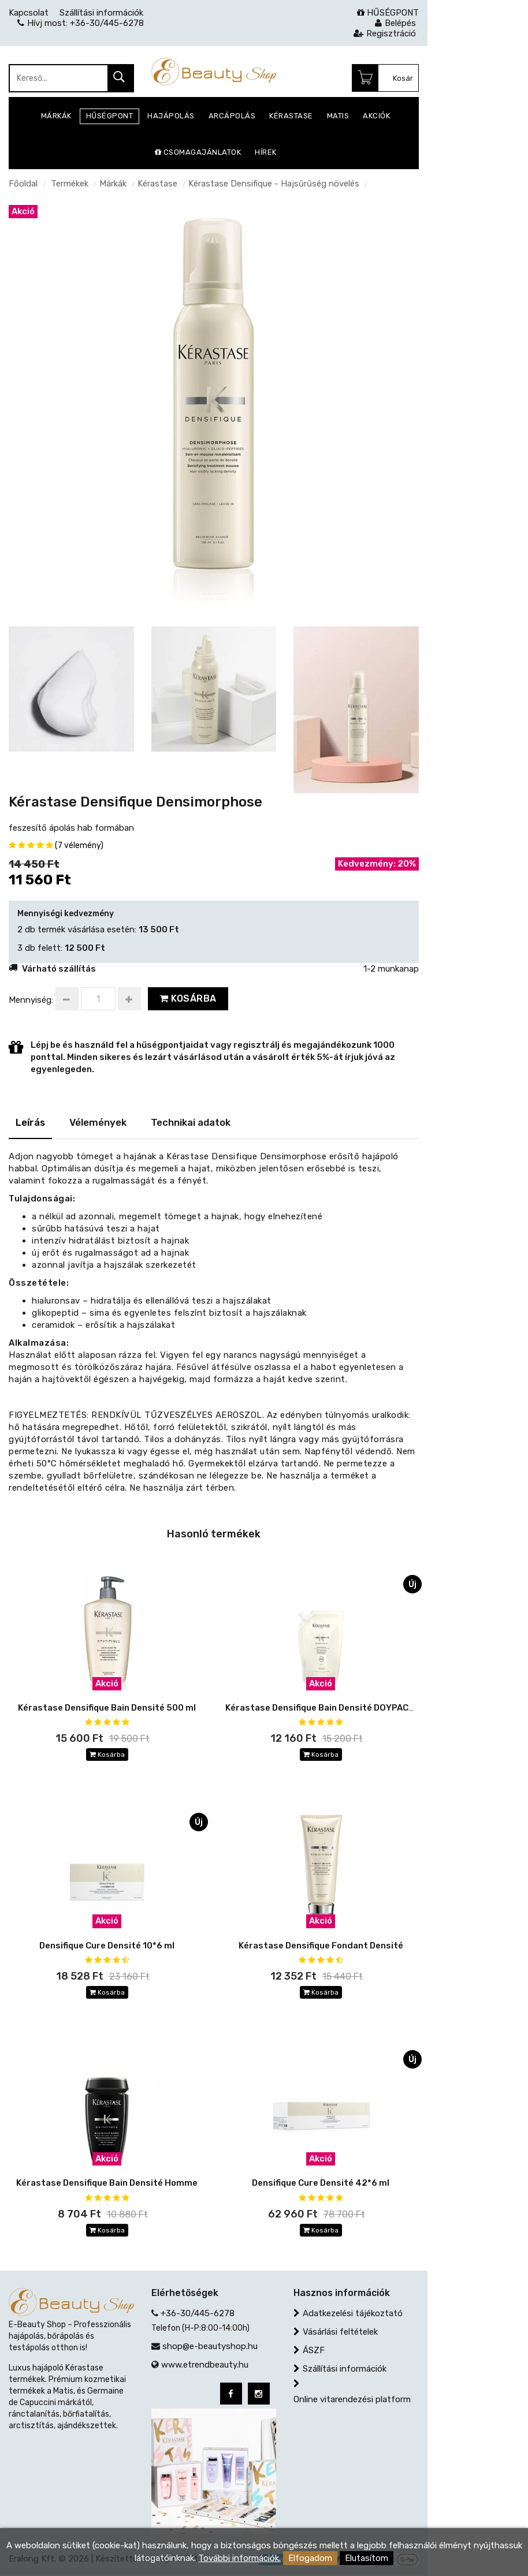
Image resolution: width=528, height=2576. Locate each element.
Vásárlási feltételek (340, 2332)
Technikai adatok (190, 1122)
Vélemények (98, 1122)
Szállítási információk (344, 2369)
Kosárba (188, 998)
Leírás (30, 1122)
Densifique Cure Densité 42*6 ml (320, 2183)
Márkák (113, 183)
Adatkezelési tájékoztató (353, 2314)
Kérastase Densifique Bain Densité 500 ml (107, 1708)
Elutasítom (366, 2558)
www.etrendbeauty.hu (204, 2365)
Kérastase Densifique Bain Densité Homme (107, 2183)
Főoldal (23, 183)
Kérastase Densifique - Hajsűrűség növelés (273, 183)
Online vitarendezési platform (352, 2400)
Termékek (69, 183)
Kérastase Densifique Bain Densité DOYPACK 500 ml (335, 1708)
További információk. (239, 2558)
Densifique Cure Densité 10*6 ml (106, 1945)
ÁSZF (314, 2351)
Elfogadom (310, 2558)
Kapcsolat (29, 13)
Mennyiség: (31, 1000)
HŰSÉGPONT (388, 13)
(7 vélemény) (79, 845)
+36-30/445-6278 (198, 2314)
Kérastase (157, 183)
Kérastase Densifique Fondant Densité (321, 1945)
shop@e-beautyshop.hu (210, 2347)
